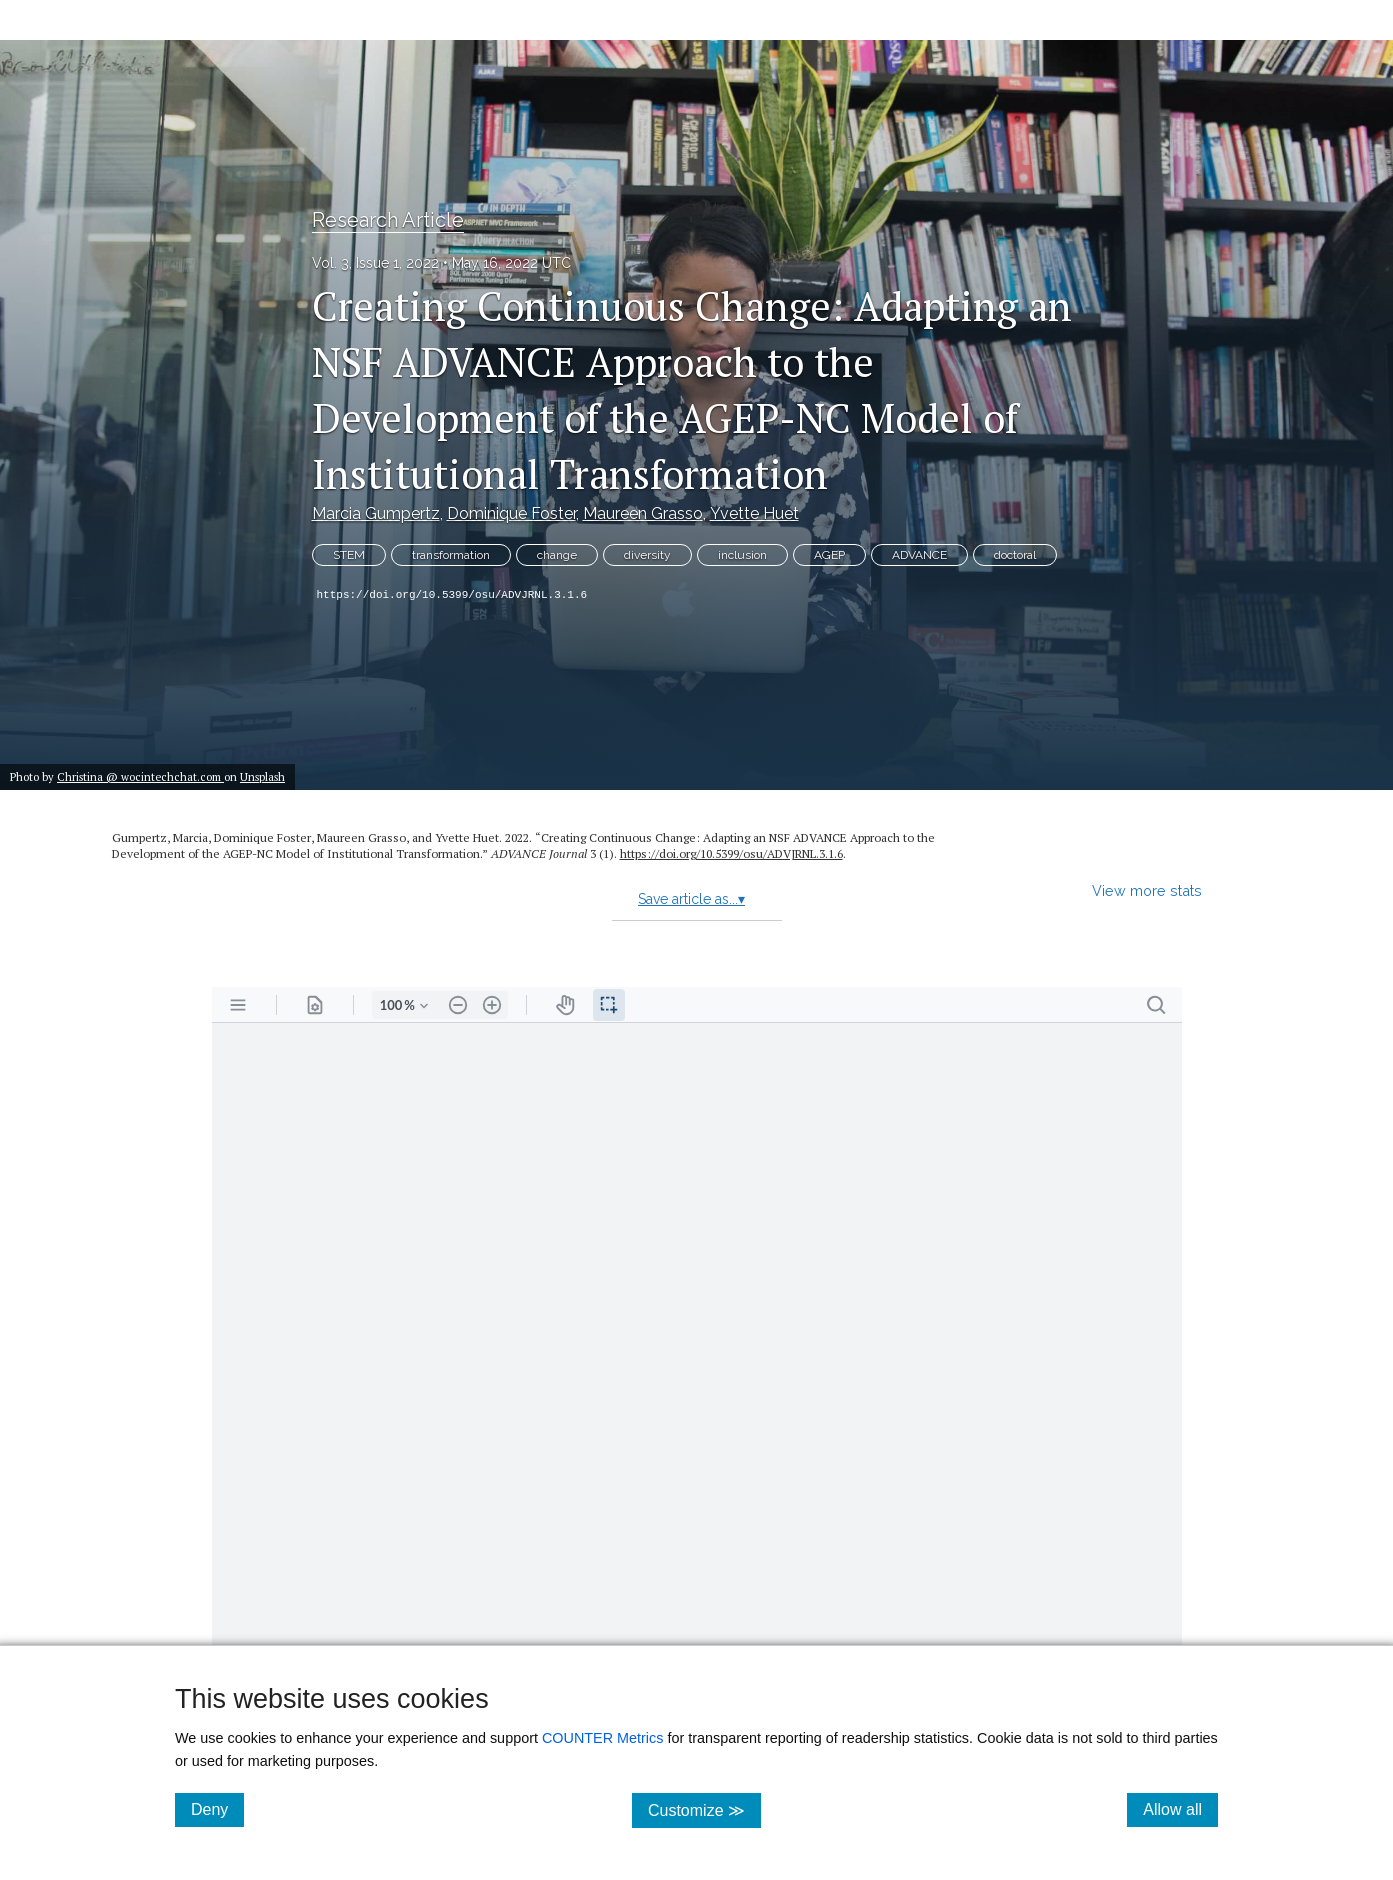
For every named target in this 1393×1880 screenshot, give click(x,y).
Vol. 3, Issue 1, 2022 (375, 263)
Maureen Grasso (643, 513)
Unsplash (262, 776)
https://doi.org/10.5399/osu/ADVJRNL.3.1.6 (452, 595)
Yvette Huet (754, 513)
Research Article (388, 220)
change (557, 555)
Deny (217, 1809)
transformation (451, 555)
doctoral (1015, 555)
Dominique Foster (511, 513)
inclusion (742, 555)
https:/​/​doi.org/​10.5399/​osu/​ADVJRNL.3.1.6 (731, 853)
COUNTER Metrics (603, 1738)
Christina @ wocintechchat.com (140, 776)
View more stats (1147, 890)
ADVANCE (919, 555)
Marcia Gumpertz (376, 513)
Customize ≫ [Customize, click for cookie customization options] (704, 1809)
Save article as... (691, 899)
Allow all (1180, 1809)
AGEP (829, 555)
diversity (647, 555)
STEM (349, 555)
